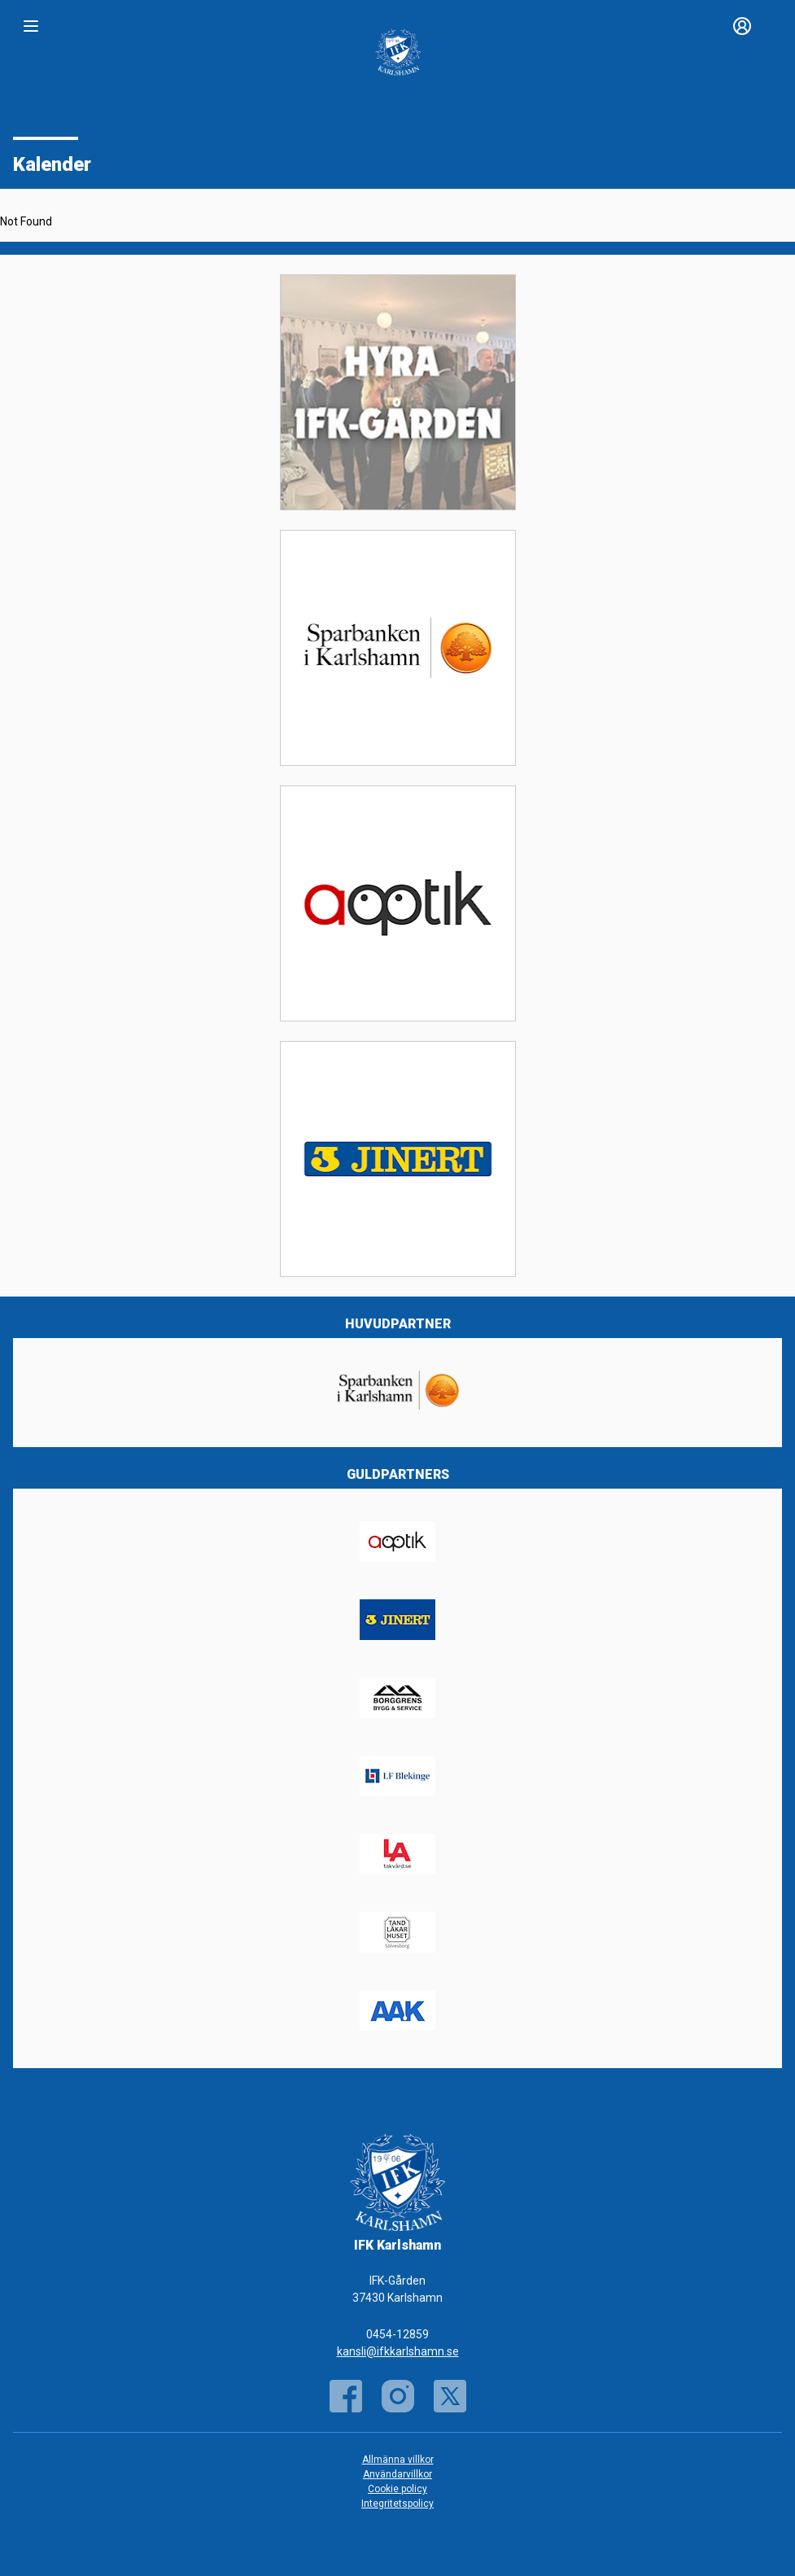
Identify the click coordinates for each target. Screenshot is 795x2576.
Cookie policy (397, 2489)
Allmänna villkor (398, 2459)
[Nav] (31, 26)
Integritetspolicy (397, 2503)
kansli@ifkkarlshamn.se (398, 2351)
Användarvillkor (397, 2474)
